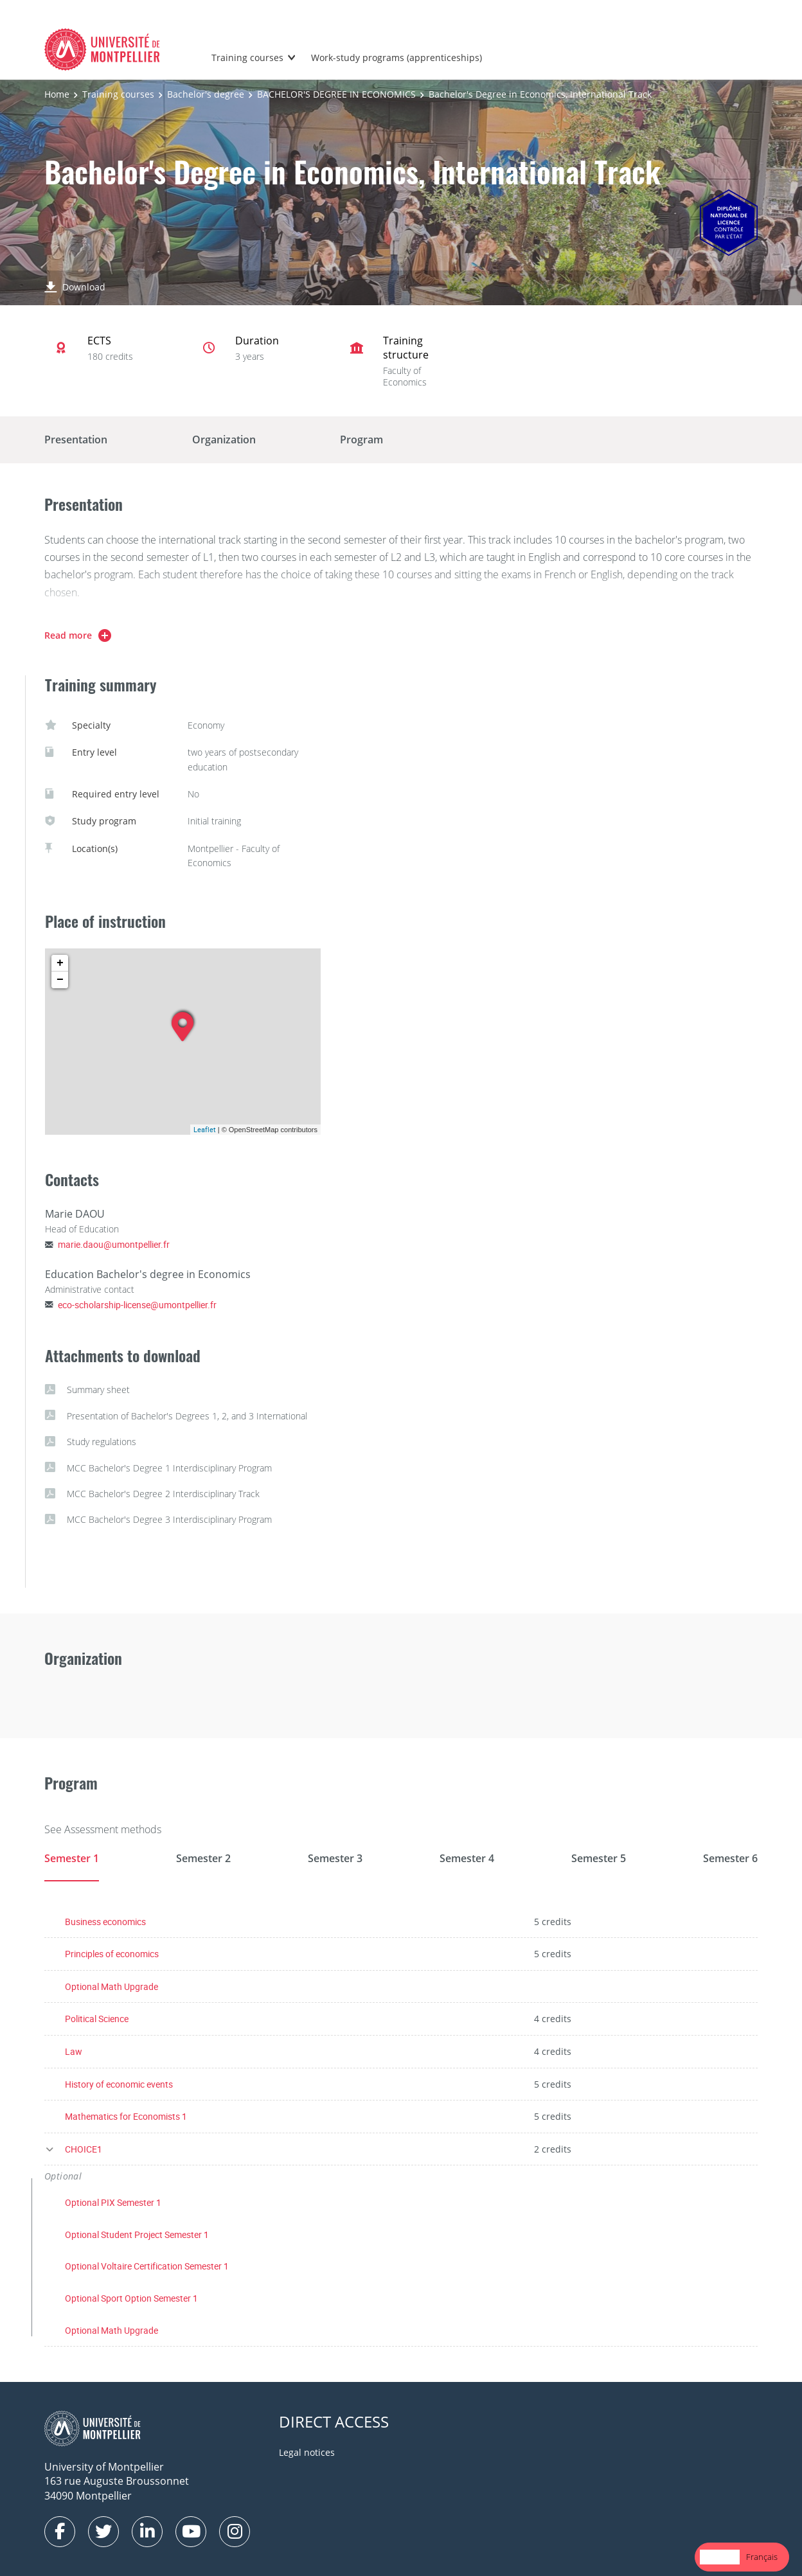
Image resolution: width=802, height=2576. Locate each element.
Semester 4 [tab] (467, 1858)
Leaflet (204, 1129)
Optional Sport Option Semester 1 (131, 2298)
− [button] (60, 980)
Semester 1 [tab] (71, 1858)
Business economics (105, 1921)
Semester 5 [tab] (598, 1858)
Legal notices (307, 2452)
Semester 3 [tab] (335, 1858)
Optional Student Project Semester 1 (137, 2234)
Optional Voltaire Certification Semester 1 (147, 2266)
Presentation (75, 439)
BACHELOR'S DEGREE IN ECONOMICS (336, 94)
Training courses (247, 57)
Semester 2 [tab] (203, 1858)
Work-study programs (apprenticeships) (396, 57)
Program (361, 439)
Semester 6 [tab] (730, 1858)
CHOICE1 (83, 2149)
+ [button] (60, 963)
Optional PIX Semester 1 (113, 2202)
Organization (224, 439)
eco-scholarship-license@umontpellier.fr (137, 1305)
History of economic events (119, 2084)
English (719, 2557)
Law (73, 2051)
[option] (762, 2557)
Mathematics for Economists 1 (126, 2116)
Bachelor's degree (205, 94)
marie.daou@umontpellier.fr (114, 1244)
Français (762, 2557)
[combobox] (720, 2557)
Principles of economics (112, 1954)
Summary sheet (87, 1390)
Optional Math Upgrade (111, 1986)
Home (56, 94)
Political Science (97, 2018)
